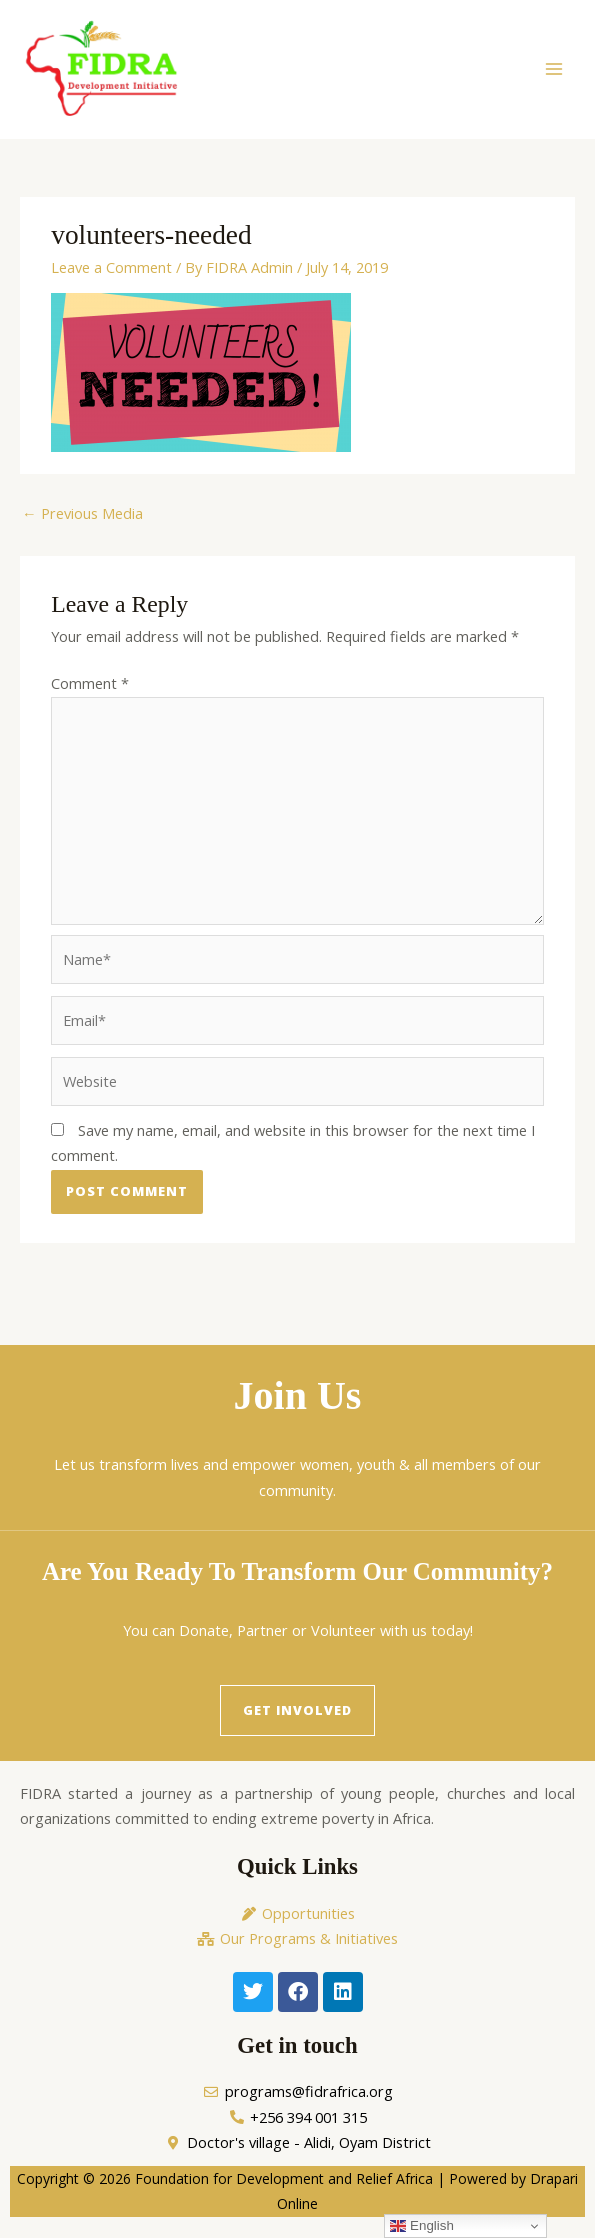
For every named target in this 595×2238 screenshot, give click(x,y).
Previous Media (82, 524)
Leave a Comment (111, 279)
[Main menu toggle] (554, 75)
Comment (90, 695)
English (421, 2226)
